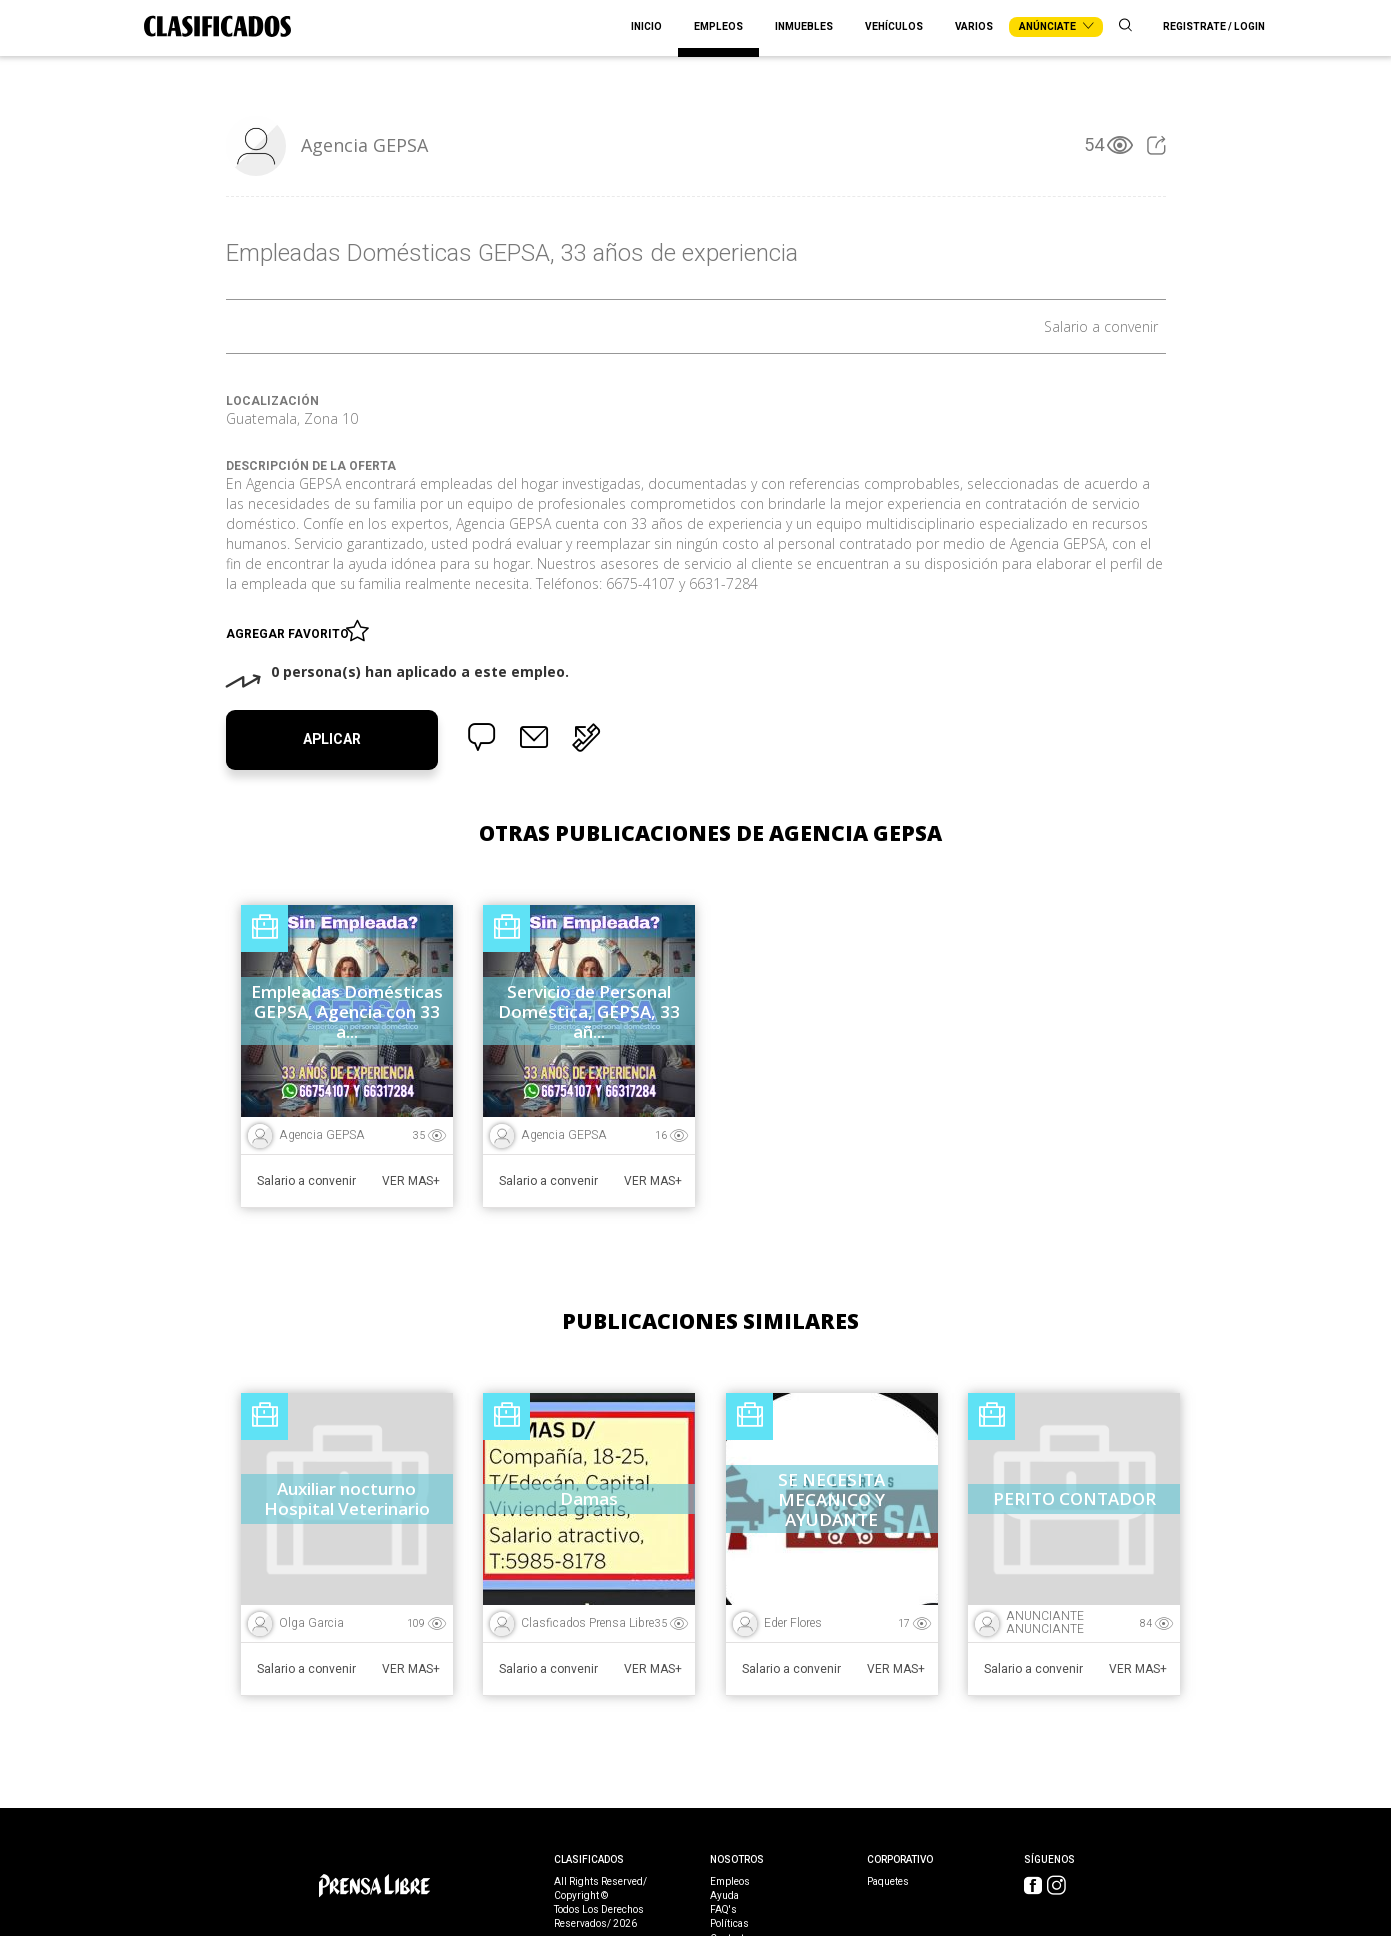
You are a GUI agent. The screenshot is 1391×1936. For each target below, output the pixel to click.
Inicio (646, 27)
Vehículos (894, 27)
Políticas (729, 1924)
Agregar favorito (290, 630)
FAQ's (723, 1910)
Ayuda (724, 1896)
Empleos (718, 27)
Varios (974, 27)
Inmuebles (804, 27)
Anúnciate (1056, 27)
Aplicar (332, 739)
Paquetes (888, 1882)
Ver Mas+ (411, 1181)
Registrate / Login (1214, 27)
